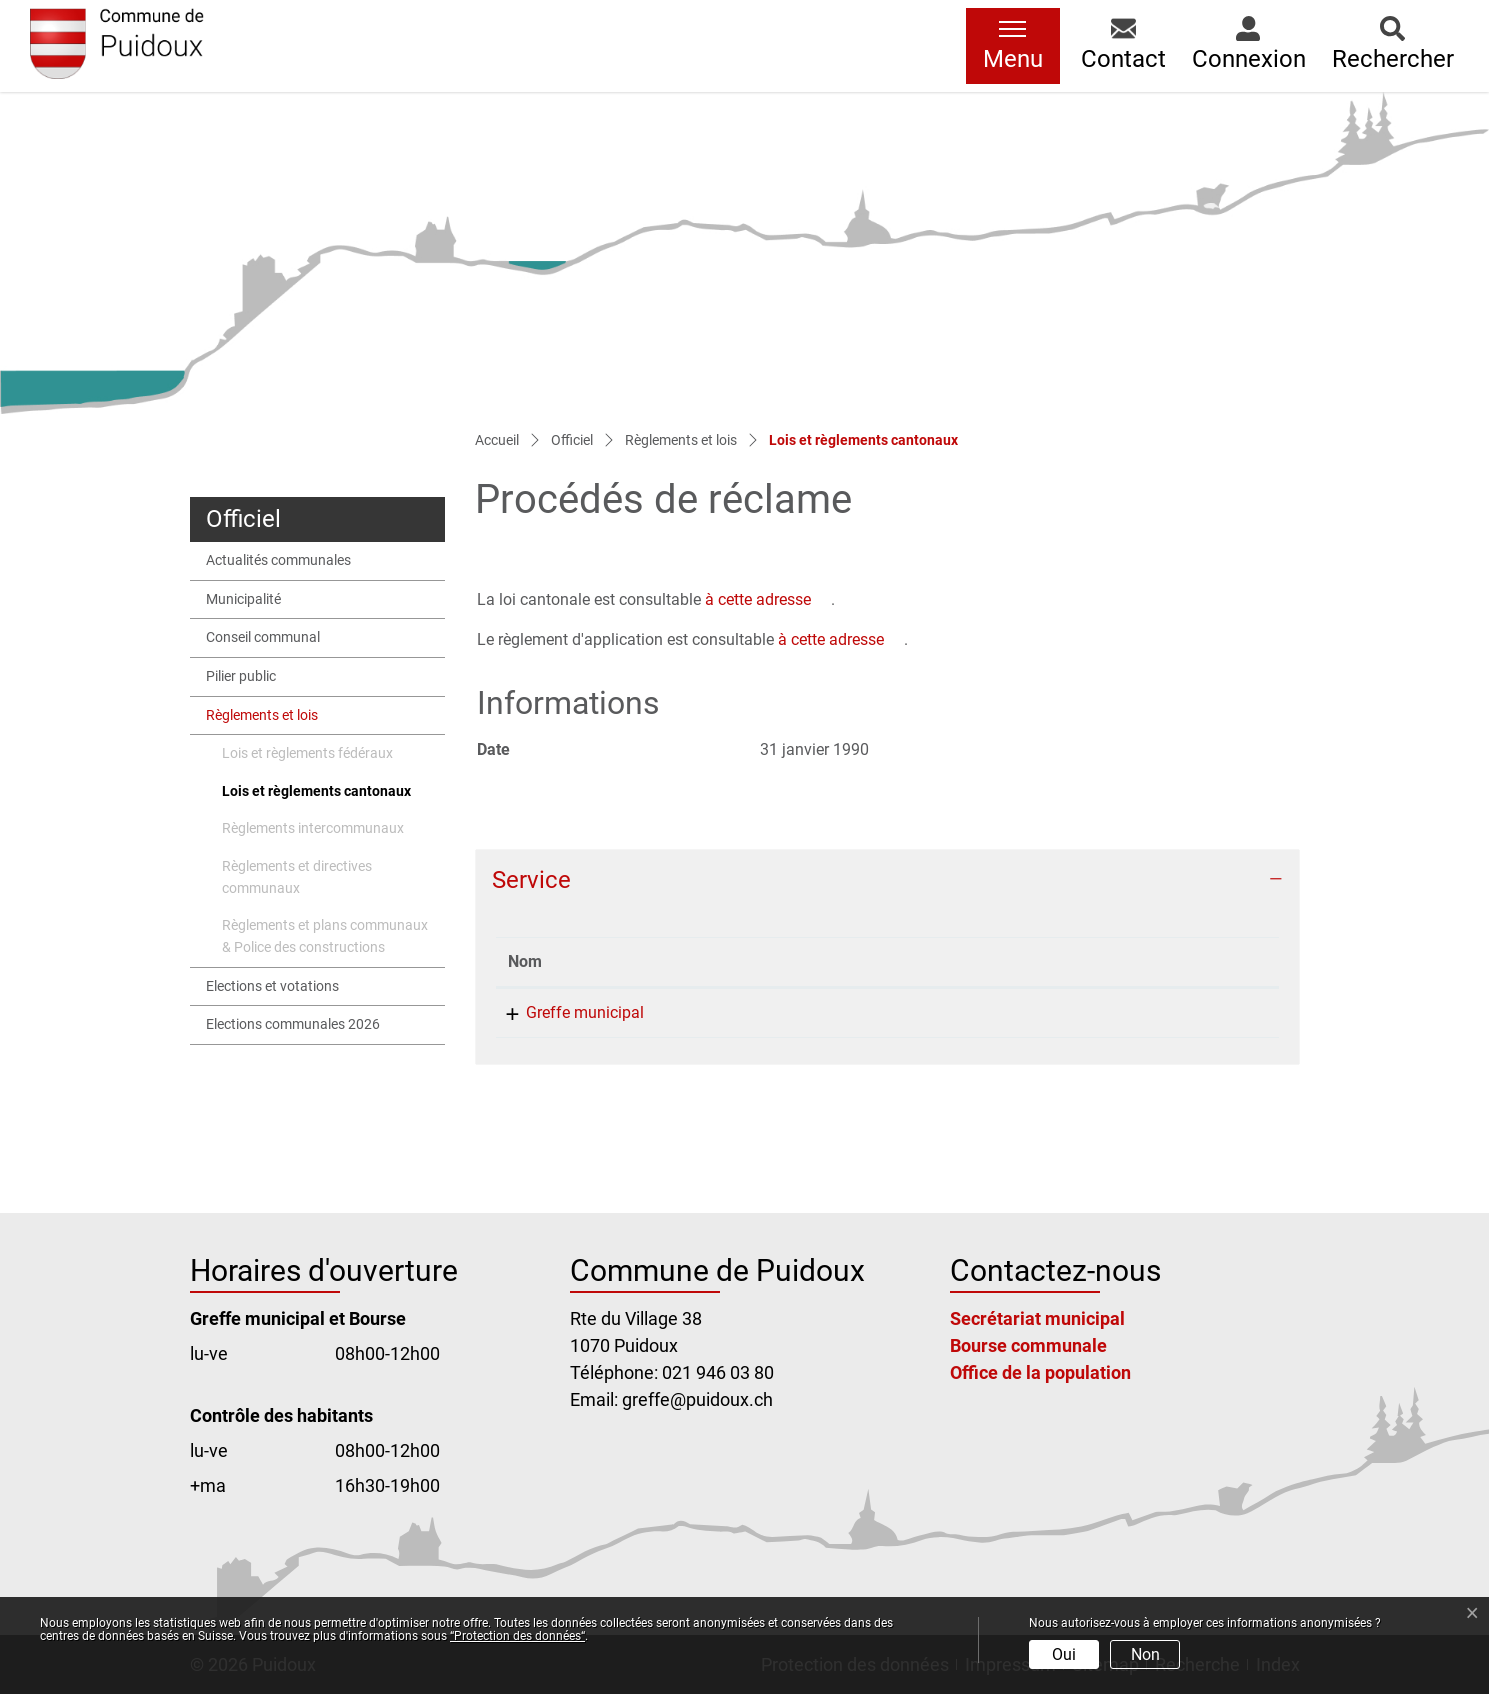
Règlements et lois (262, 715)
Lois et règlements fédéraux (307, 753)
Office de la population (1040, 1372)
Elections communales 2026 (293, 1024)
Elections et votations (272, 986)
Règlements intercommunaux (313, 828)
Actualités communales (278, 560)
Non (1145, 1654)
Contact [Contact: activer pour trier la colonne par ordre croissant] (1027, 961)
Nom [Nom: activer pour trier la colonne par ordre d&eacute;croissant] (525, 961)
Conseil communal (263, 637)
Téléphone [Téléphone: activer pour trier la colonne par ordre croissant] (806, 961)
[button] (1123, 46)
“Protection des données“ (517, 1636)
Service (531, 880)
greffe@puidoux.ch (1067, 1012)
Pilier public (241, 676)
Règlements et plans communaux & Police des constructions (325, 936)
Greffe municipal (567, 1012)
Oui (1064, 1654)
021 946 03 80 (819, 1012)
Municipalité (243, 599)
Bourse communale (1028, 1345)
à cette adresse (758, 599)
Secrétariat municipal (1037, 1318)
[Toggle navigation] (1013, 46)
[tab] (887, 880)
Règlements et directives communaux (297, 877)
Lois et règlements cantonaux (316, 797)
